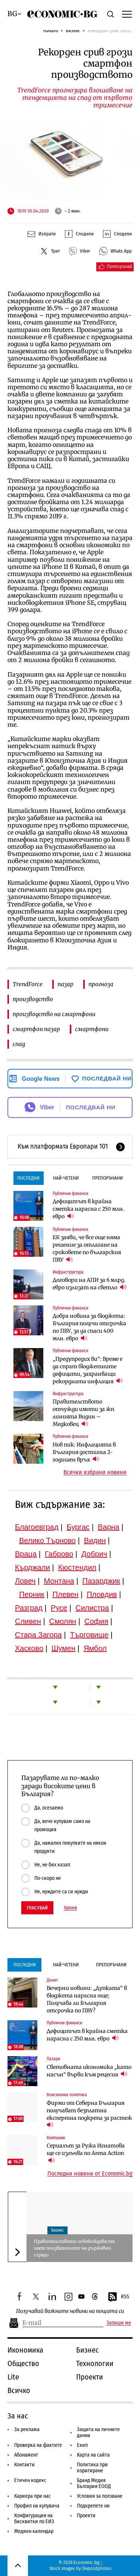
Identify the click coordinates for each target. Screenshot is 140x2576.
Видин (95, 1540)
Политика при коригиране (92, 2467)
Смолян (62, 1621)
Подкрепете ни (93, 2506)
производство (33, 999)
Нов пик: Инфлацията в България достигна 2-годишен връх (84, 1452)
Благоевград (37, 1527)
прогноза (100, 984)
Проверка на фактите (38, 2445)
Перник (31, 1594)
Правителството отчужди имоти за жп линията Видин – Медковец (83, 1412)
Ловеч (25, 1581)
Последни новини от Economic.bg (90, 2174)
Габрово (59, 1554)
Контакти (24, 2464)
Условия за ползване (99, 2496)
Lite (13, 2377)
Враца (26, 1554)
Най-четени (66, 1178)
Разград (29, 1608)
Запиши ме (118, 2323)
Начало (50, 30)
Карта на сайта (93, 2455)
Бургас (78, 1527)
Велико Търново (47, 1540)
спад (19, 1044)
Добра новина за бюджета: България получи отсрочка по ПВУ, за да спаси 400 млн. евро (89, 1327)
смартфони (92, 1029)
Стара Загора (38, 1635)
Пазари (53, 2058)
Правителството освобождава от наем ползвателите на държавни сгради (74, 2248)
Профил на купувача (36, 2506)
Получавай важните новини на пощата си (70, 2311)
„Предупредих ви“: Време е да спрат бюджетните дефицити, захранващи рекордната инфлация (88, 1370)
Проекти (89, 2377)
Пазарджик (101, 1581)
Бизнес (73, 30)
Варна (108, 1527)
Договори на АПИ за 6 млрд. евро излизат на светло (90, 1284)
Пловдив (102, 1594)
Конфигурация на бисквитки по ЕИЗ (34, 2518)
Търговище (89, 1635)
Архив (70, 1908)
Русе (59, 1608)
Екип (82, 2445)
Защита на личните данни (98, 2432)
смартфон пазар (36, 1029)
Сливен (28, 1621)
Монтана (59, 1581)
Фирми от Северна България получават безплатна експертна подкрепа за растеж (90, 2114)
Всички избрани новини (95, 1472)
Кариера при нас (32, 2496)
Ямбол (95, 1648)
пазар (65, 984)
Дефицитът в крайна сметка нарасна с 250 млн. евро (88, 1209)
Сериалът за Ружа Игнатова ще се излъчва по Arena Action (86, 2153)
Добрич (94, 1554)
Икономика (25, 2350)
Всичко (18, 2390)
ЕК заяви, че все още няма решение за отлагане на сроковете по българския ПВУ (87, 1248)
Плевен (66, 1594)
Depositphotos (97, 2568)
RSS (118, 2297)
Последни (28, 1178)
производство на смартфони (54, 1014)
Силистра (92, 1608)
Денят (52, 1980)
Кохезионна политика (67, 2094)
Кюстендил (77, 1567)
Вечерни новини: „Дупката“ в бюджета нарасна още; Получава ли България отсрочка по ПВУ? (87, 1999)
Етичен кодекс (30, 2480)
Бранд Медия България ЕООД (94, 2483)
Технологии (94, 2363)
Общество (23, 2363)
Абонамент (26, 2455)
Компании (56, 2137)
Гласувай (37, 1908)
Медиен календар (33, 2531)
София (96, 1621)
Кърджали (32, 1567)
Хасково (29, 1648)
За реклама (27, 2429)
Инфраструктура (68, 1272)
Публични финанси (70, 1193)
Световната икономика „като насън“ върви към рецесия (89, 2071)
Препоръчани (107, 1178)
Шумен (63, 1648)
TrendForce (28, 984)
